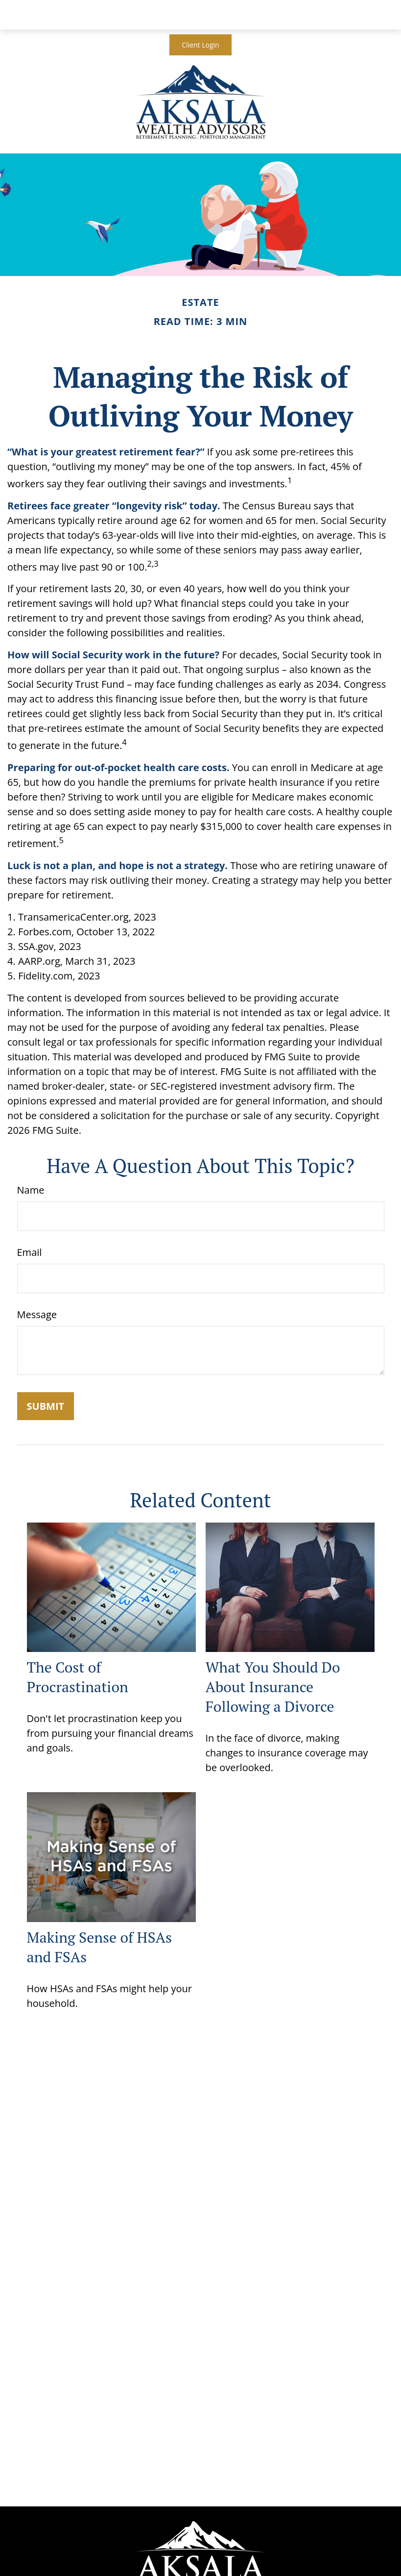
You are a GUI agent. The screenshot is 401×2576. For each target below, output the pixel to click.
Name (31, 1190)
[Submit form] (45, 1406)
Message (37, 1314)
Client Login (200, 45)
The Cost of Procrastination (77, 1677)
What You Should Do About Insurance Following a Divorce (273, 1686)
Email (29, 1252)
